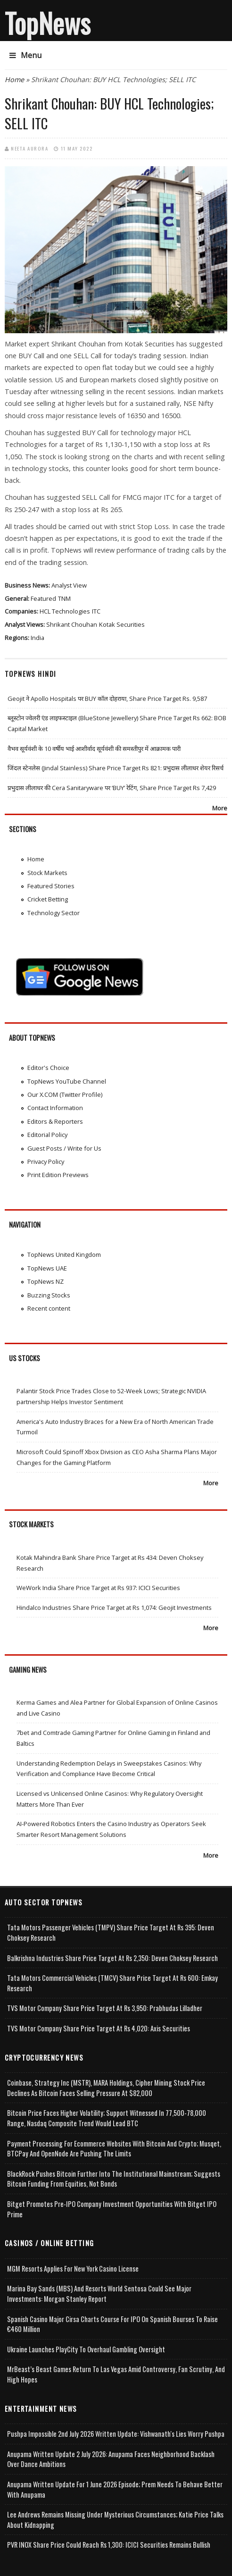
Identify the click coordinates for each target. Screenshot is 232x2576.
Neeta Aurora (29, 148)
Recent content (48, 1308)
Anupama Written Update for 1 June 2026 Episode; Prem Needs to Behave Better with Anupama (115, 2489)
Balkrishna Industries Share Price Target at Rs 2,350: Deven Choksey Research (112, 1958)
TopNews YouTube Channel (66, 1081)
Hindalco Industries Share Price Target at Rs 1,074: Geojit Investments (114, 1607)
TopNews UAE (47, 1268)
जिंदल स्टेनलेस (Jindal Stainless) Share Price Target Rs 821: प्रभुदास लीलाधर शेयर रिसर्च (116, 768)
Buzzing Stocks (48, 1295)
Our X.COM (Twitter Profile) (64, 1094)
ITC (96, 611)
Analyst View (69, 585)
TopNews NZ (45, 1281)
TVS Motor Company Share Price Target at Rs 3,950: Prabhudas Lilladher (104, 2008)
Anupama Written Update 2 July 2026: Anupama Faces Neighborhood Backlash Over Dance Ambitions (111, 2459)
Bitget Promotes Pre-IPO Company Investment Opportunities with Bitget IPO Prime (111, 2209)
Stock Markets (47, 872)
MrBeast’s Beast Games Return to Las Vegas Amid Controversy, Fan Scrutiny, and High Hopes (116, 2374)
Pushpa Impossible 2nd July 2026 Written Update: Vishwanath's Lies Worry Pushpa (115, 2434)
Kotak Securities (122, 624)
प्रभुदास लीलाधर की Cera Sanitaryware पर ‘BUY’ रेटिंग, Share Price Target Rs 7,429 (112, 787)
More (219, 808)
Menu (25, 55)
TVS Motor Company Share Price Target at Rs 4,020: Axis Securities (98, 2028)
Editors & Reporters (55, 1121)
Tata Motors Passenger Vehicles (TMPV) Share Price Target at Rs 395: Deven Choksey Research (110, 1932)
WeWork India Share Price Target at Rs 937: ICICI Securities (98, 1587)
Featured (43, 598)
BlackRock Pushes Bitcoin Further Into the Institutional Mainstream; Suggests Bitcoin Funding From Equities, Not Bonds (113, 2179)
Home (14, 79)
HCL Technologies (65, 611)
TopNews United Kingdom (64, 1254)
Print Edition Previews (58, 1174)
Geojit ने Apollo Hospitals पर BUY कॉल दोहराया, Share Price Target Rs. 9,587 (107, 698)
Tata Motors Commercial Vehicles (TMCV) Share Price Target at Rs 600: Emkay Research (112, 1983)
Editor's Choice (48, 1067)
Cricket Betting (47, 899)
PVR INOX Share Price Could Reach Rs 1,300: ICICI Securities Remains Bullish (108, 2545)
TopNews (48, 22)
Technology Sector (53, 913)
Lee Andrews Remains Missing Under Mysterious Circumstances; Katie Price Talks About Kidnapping (115, 2519)
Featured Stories (51, 886)
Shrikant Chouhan (71, 624)
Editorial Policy (47, 1134)
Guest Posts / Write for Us (64, 1148)
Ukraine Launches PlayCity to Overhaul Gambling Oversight (86, 2349)
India (37, 637)
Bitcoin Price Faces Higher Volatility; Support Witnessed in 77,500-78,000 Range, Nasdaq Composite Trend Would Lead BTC (106, 2118)
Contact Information (55, 1107)
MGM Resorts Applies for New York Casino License (73, 2268)
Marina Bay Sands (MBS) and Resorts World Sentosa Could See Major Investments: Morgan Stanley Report (99, 2293)
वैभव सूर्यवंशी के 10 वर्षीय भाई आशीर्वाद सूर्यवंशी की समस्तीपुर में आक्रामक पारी (94, 748)
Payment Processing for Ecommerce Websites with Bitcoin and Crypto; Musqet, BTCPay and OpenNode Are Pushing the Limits (114, 2148)
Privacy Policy (45, 1161)
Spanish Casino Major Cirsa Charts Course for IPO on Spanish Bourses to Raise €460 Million (112, 2324)
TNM (64, 598)
